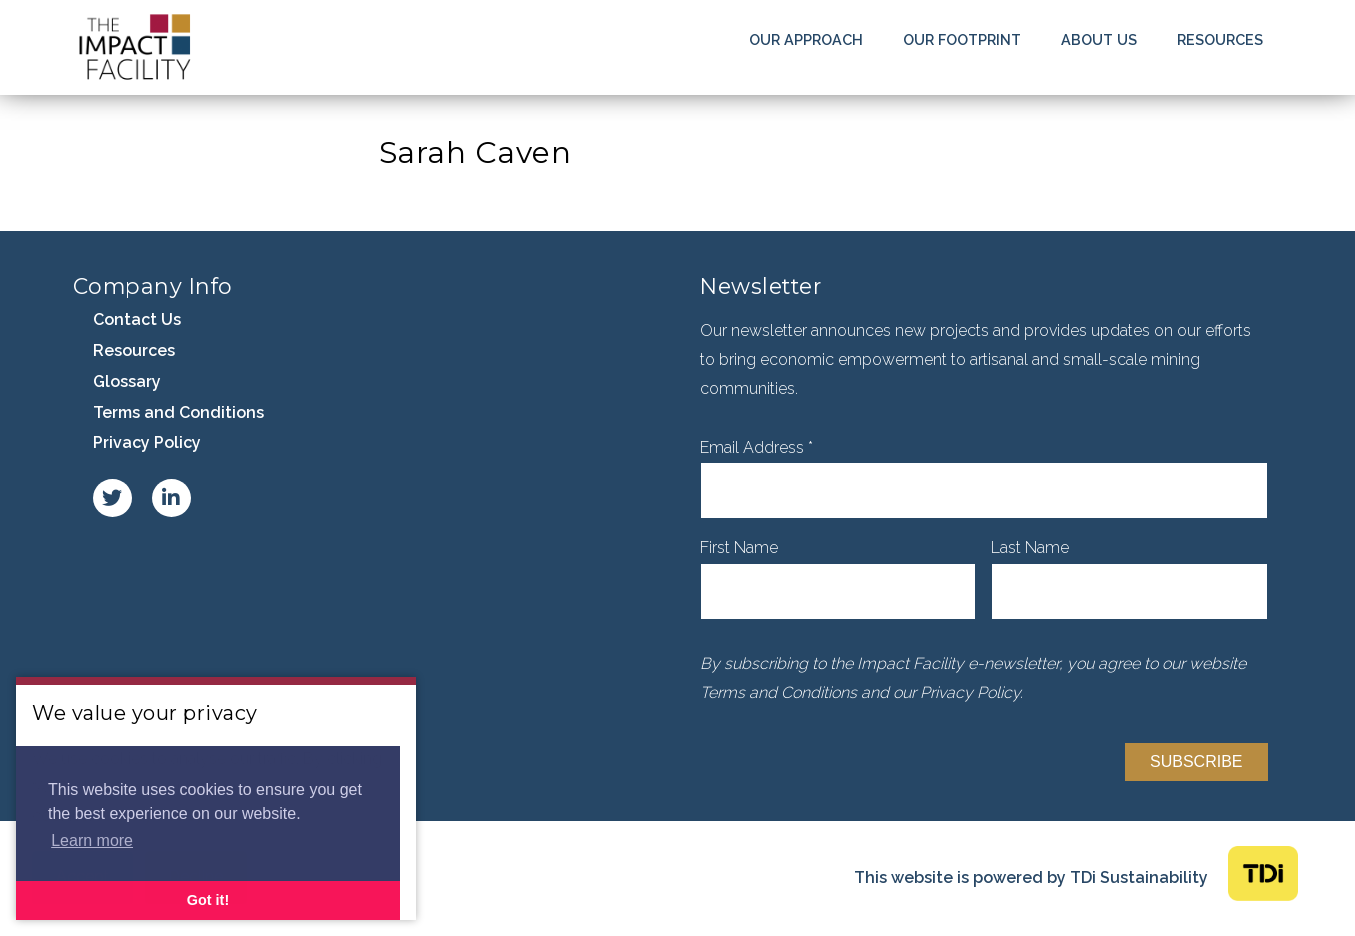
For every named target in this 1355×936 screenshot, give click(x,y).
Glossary (127, 381)
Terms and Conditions (178, 412)
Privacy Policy (147, 442)
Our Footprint (962, 39)
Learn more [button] (92, 840)
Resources (1220, 39)
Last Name (1030, 547)
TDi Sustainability (1139, 877)
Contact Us (137, 319)
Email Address (756, 447)
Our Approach (806, 39)
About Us (1099, 39)
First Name (739, 547)
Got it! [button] (208, 900)
